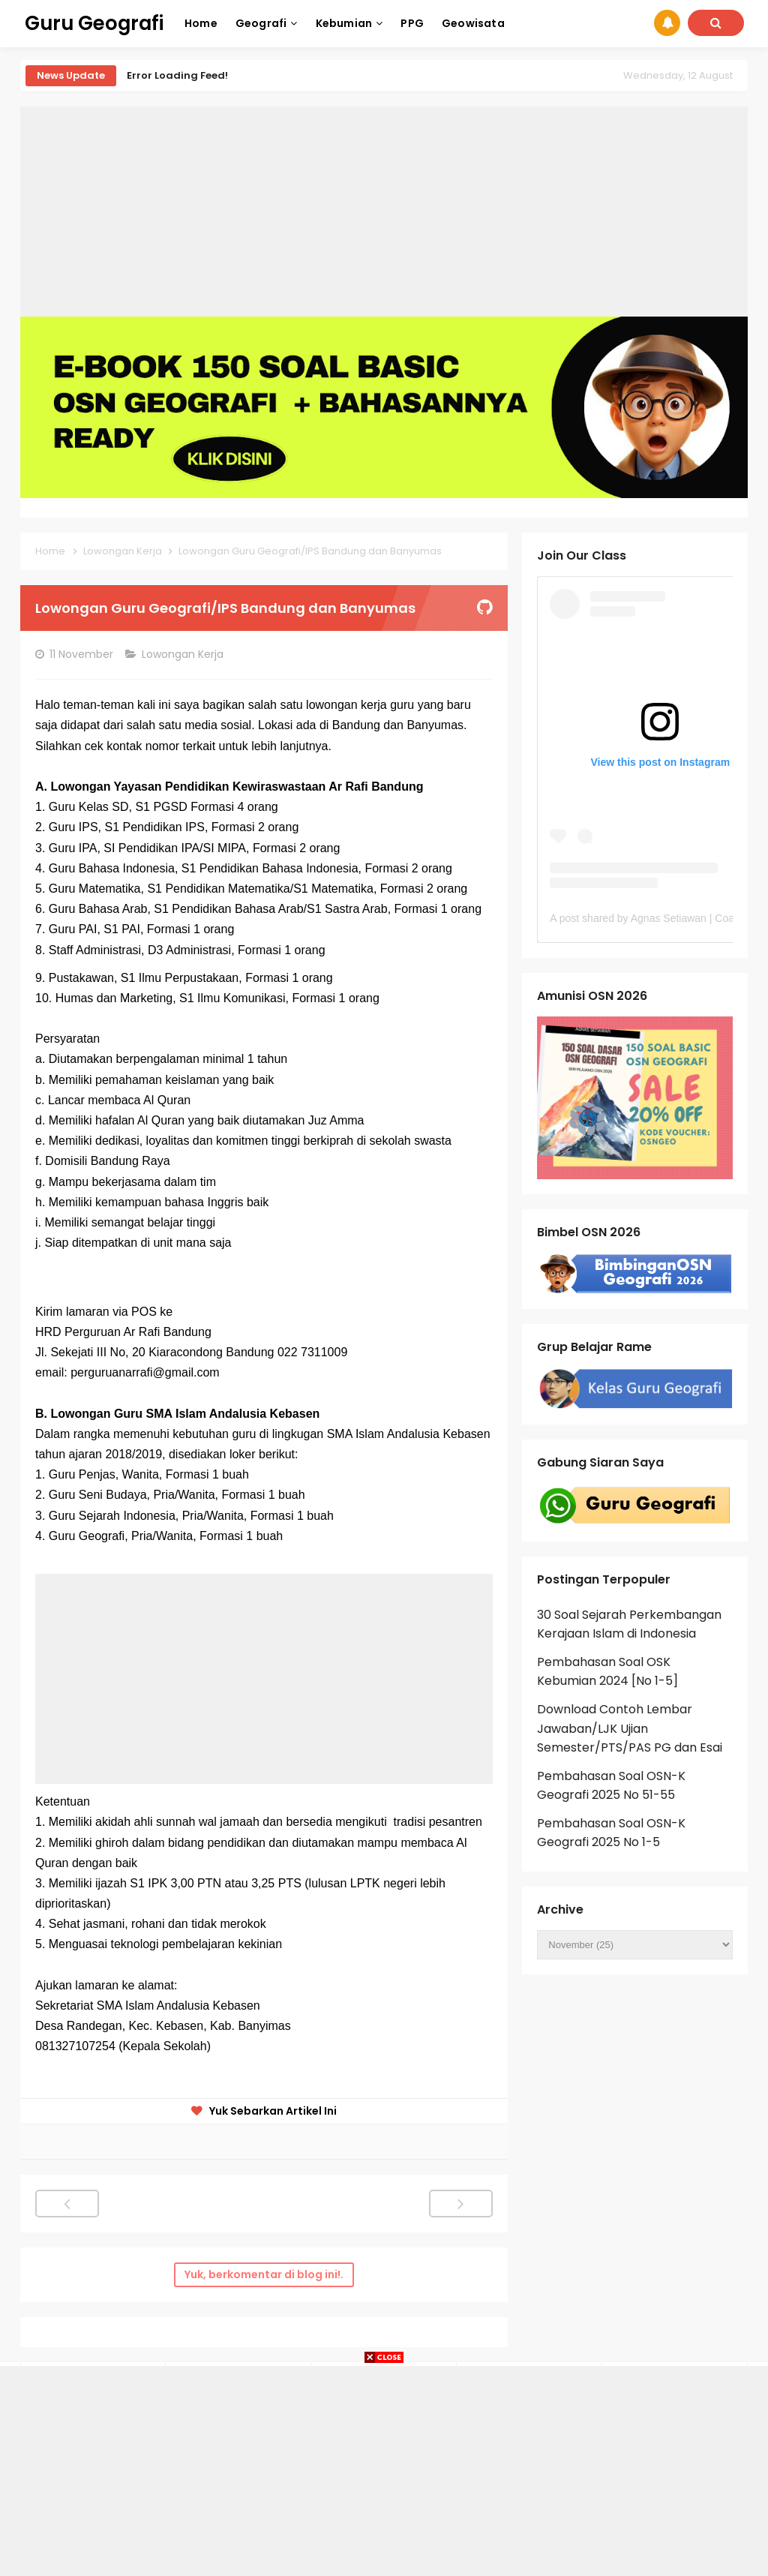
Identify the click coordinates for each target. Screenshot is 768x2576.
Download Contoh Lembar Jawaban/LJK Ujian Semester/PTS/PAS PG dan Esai (629, 1728)
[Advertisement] (384, 212)
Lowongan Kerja (184, 654)
